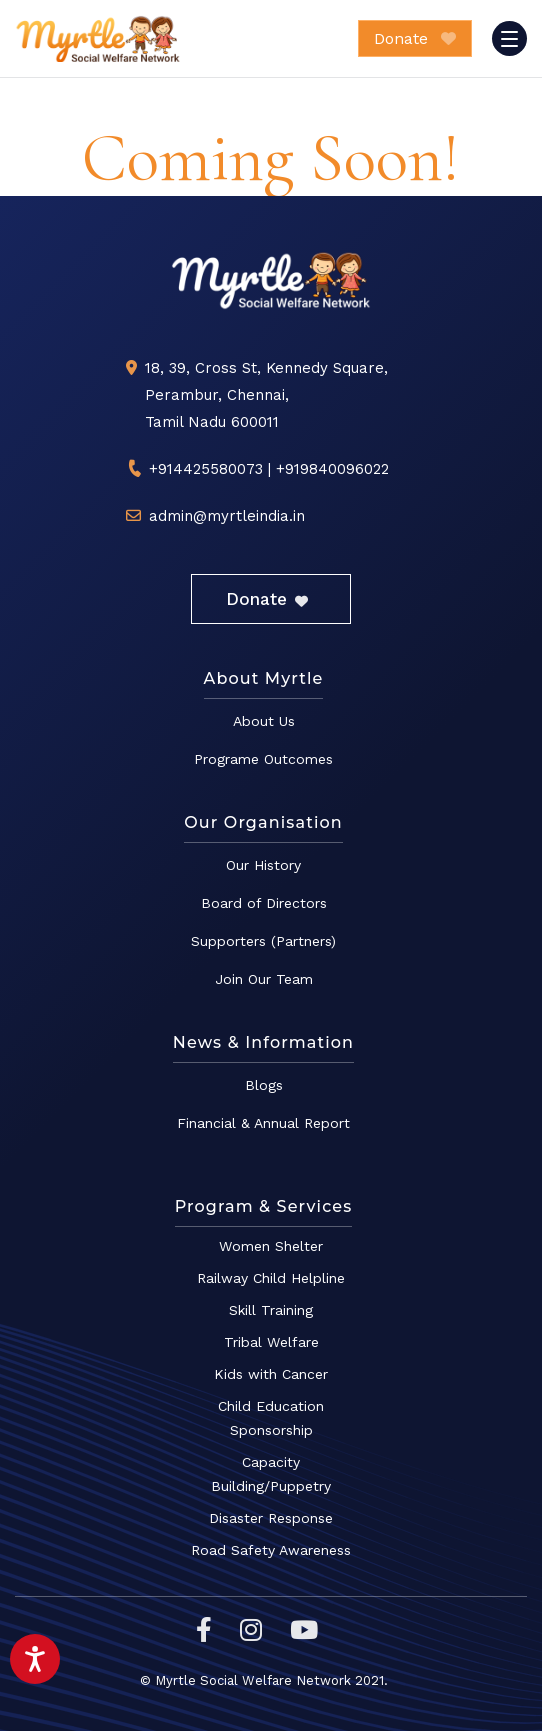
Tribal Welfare (271, 1342)
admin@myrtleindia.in (227, 516)
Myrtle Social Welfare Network (98, 38)
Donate (415, 38)
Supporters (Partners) (263, 941)
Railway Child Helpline (271, 1278)
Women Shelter (271, 1246)
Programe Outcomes (263, 759)
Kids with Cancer (271, 1374)
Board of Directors (264, 903)
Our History (263, 865)
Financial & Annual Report (263, 1123)
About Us (264, 721)
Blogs (264, 1085)
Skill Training (271, 1310)
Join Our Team (264, 979)
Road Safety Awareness (271, 1550)
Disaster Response (271, 1518)
